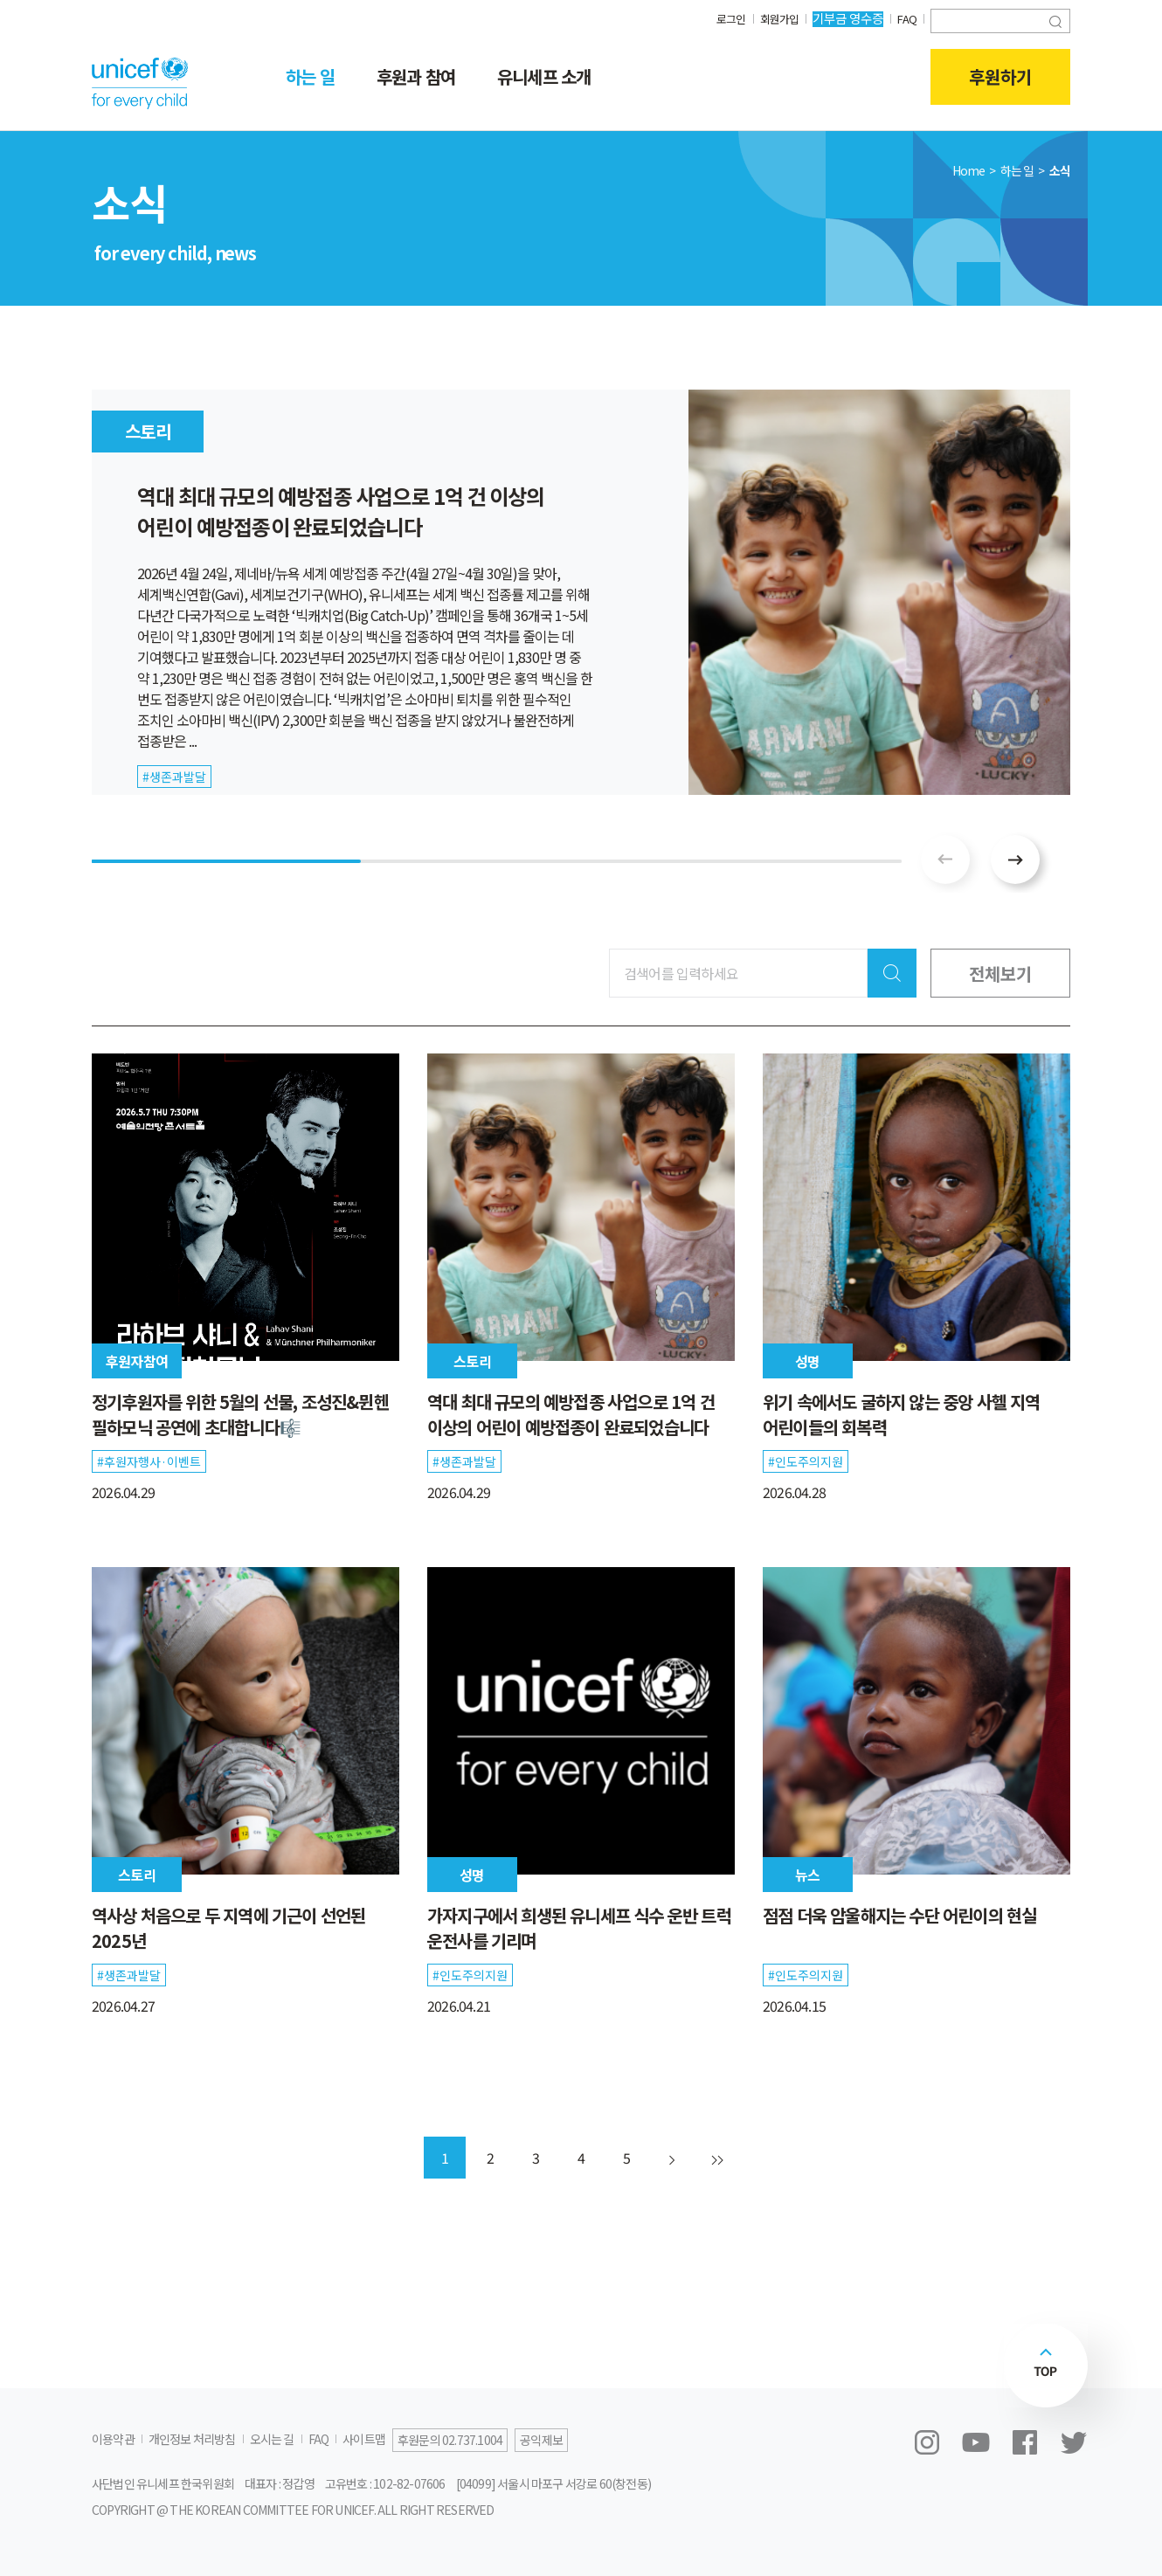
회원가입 (775, 18)
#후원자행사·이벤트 (149, 1461)
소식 (1059, 170)
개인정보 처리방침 (192, 2439)
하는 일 (310, 76)
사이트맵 (363, 2439)
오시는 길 (272, 2439)
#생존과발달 (464, 1461)
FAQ (905, 18)
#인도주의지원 (805, 1461)
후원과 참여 (416, 76)
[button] (1015, 859)
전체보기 (1000, 973)
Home (969, 170)
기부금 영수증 (845, 18)
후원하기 (1000, 77)
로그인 (724, 18)
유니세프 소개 (544, 76)
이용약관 (113, 2439)
